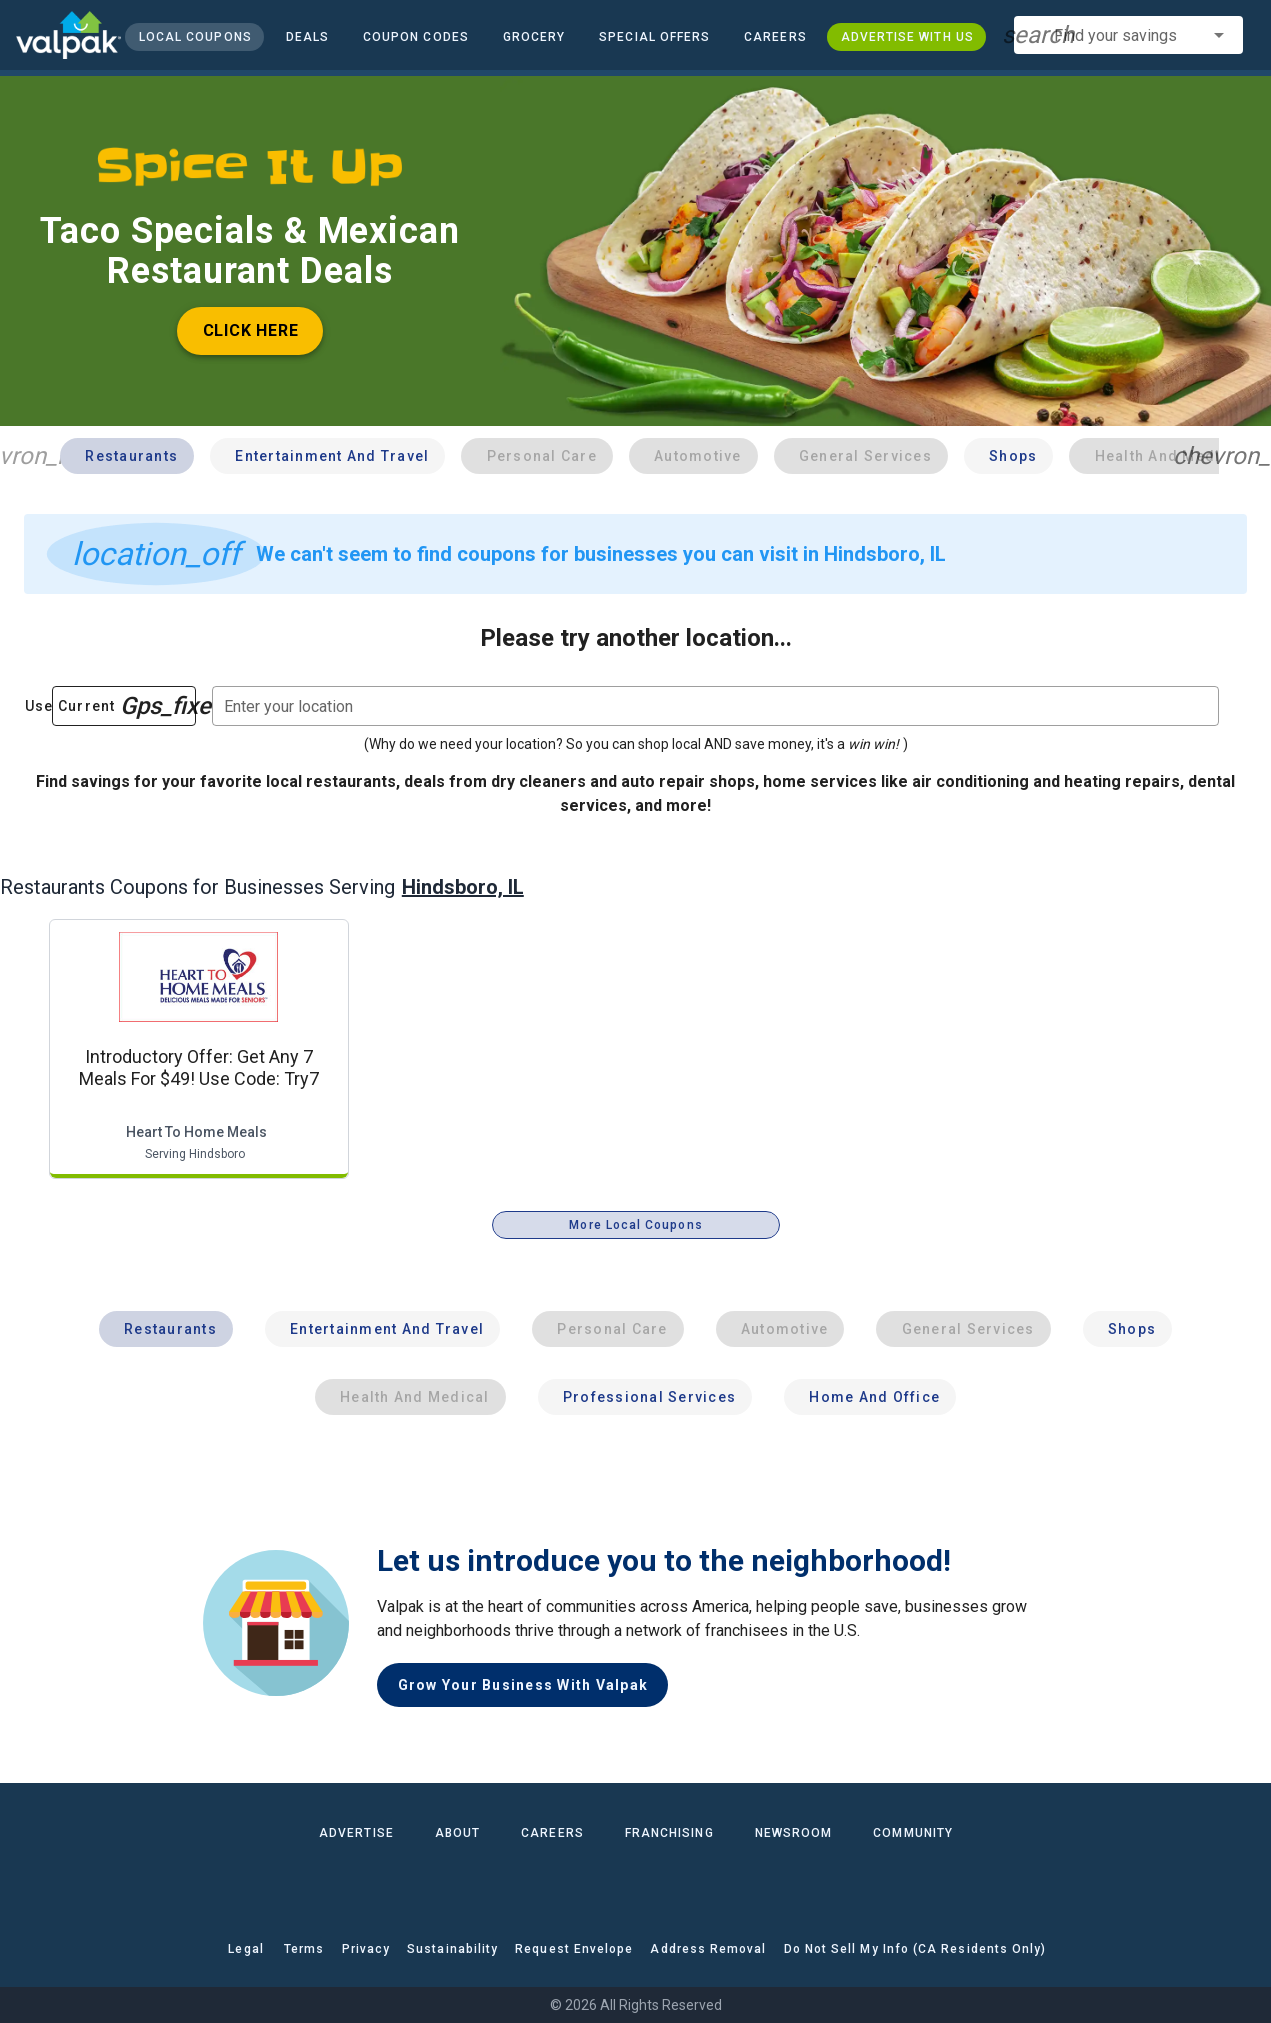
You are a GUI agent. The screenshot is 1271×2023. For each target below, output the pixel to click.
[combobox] (1128, 35)
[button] (654, 37)
